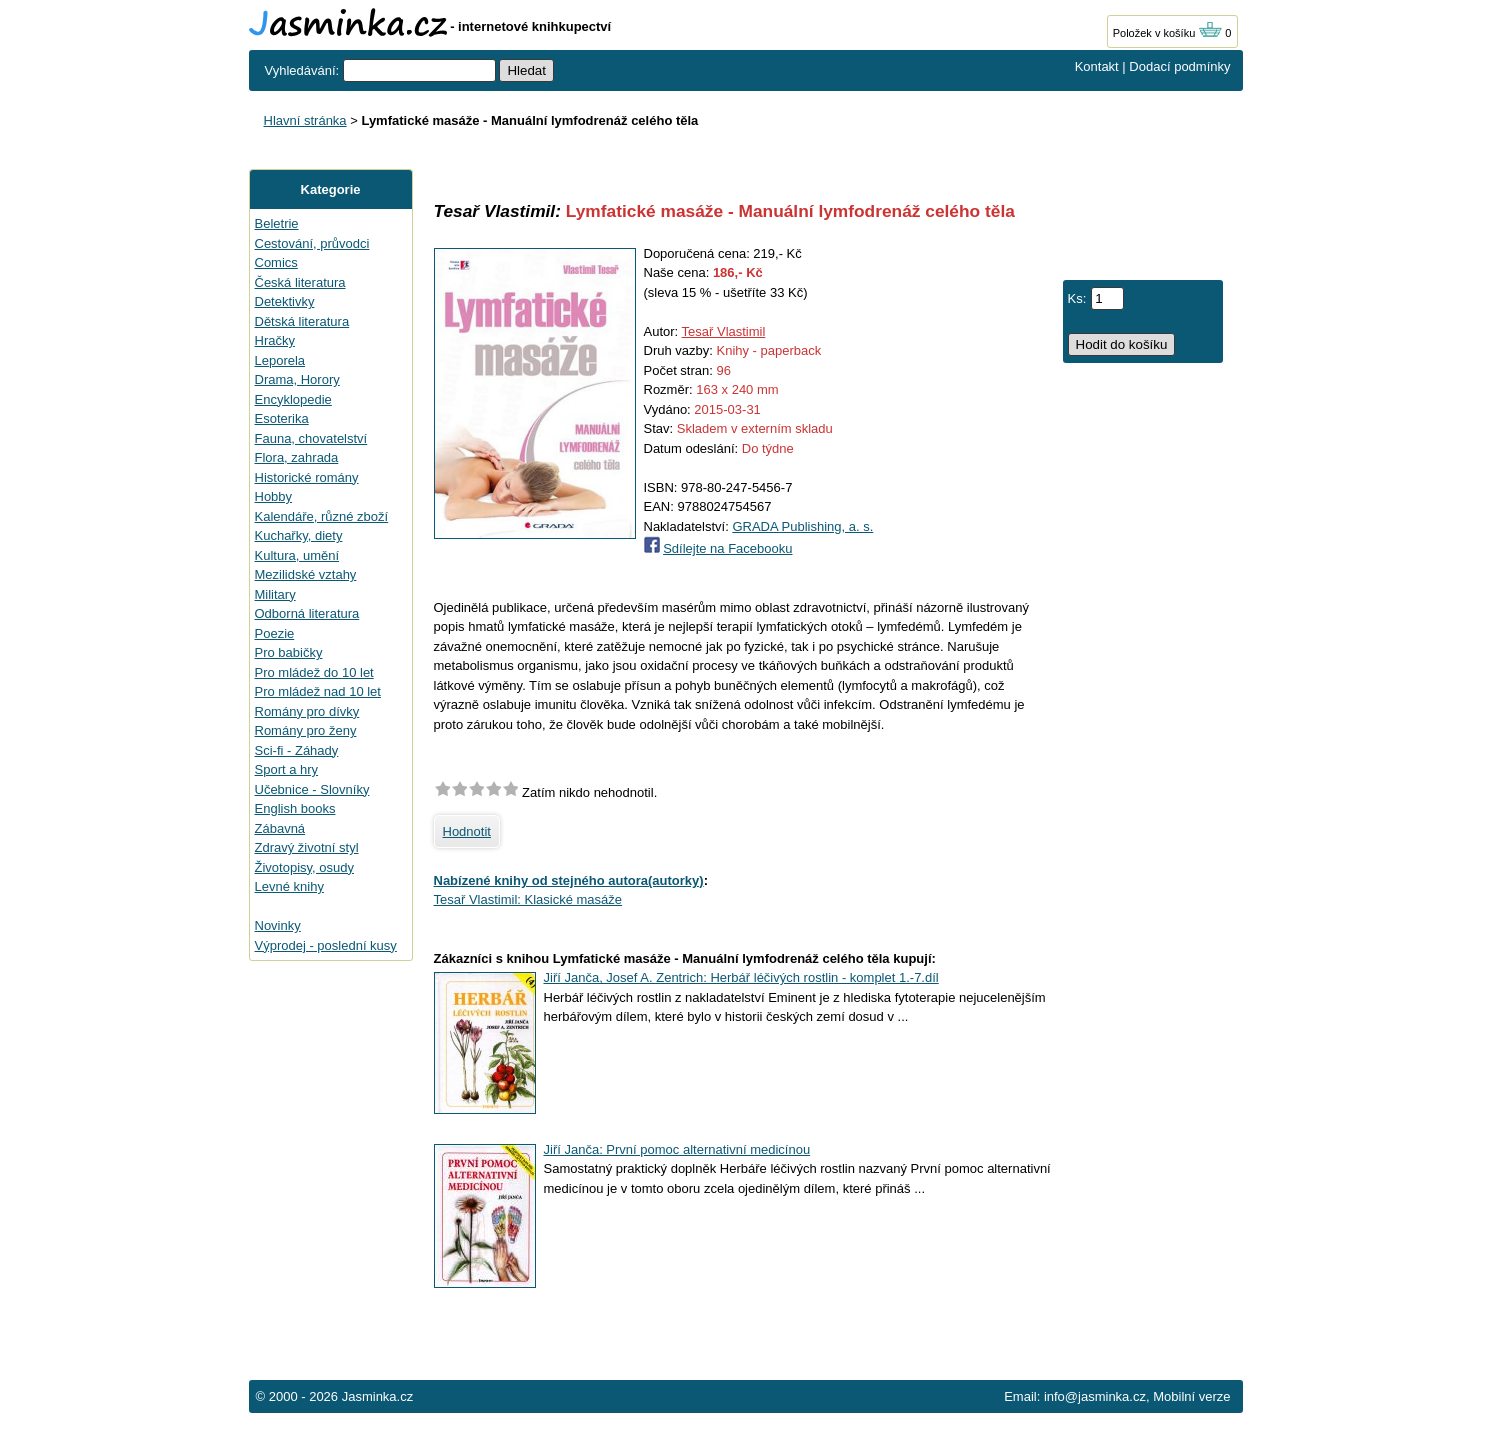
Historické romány (307, 477)
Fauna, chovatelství (311, 438)
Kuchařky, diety (299, 535)
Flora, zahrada (297, 457)
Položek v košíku (1168, 33)
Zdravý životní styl (307, 847)
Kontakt (1097, 66)
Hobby (274, 496)
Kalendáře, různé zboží (322, 516)
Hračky (275, 340)
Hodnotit (467, 831)
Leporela (280, 360)
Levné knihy (289, 886)
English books (295, 808)
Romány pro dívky (307, 711)
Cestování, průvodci (312, 243)
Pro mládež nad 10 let (318, 691)
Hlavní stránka (305, 120)
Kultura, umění (297, 555)
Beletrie (277, 223)
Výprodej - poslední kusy (326, 945)
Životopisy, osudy (304, 867)
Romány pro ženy (306, 730)
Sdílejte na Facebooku (727, 548)
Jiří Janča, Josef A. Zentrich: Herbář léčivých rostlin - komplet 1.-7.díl (741, 977)
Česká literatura (300, 282)
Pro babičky (289, 652)
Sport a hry (287, 769)
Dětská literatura (302, 321)
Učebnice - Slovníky (312, 789)
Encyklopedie (293, 399)
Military (275, 594)
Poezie (275, 633)
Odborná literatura (307, 613)
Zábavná (280, 828)
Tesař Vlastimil (724, 331)
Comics (276, 262)
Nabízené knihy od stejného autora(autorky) (569, 880)
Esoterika (282, 418)
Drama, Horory (297, 379)
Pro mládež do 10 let (314, 672)
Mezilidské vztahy (306, 574)
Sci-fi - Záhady (297, 750)
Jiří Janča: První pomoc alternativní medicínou (677, 1149)
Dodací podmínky (1179, 66)
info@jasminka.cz (1095, 1396)
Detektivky (285, 301)
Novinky (278, 925)
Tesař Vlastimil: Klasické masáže (528, 899)
